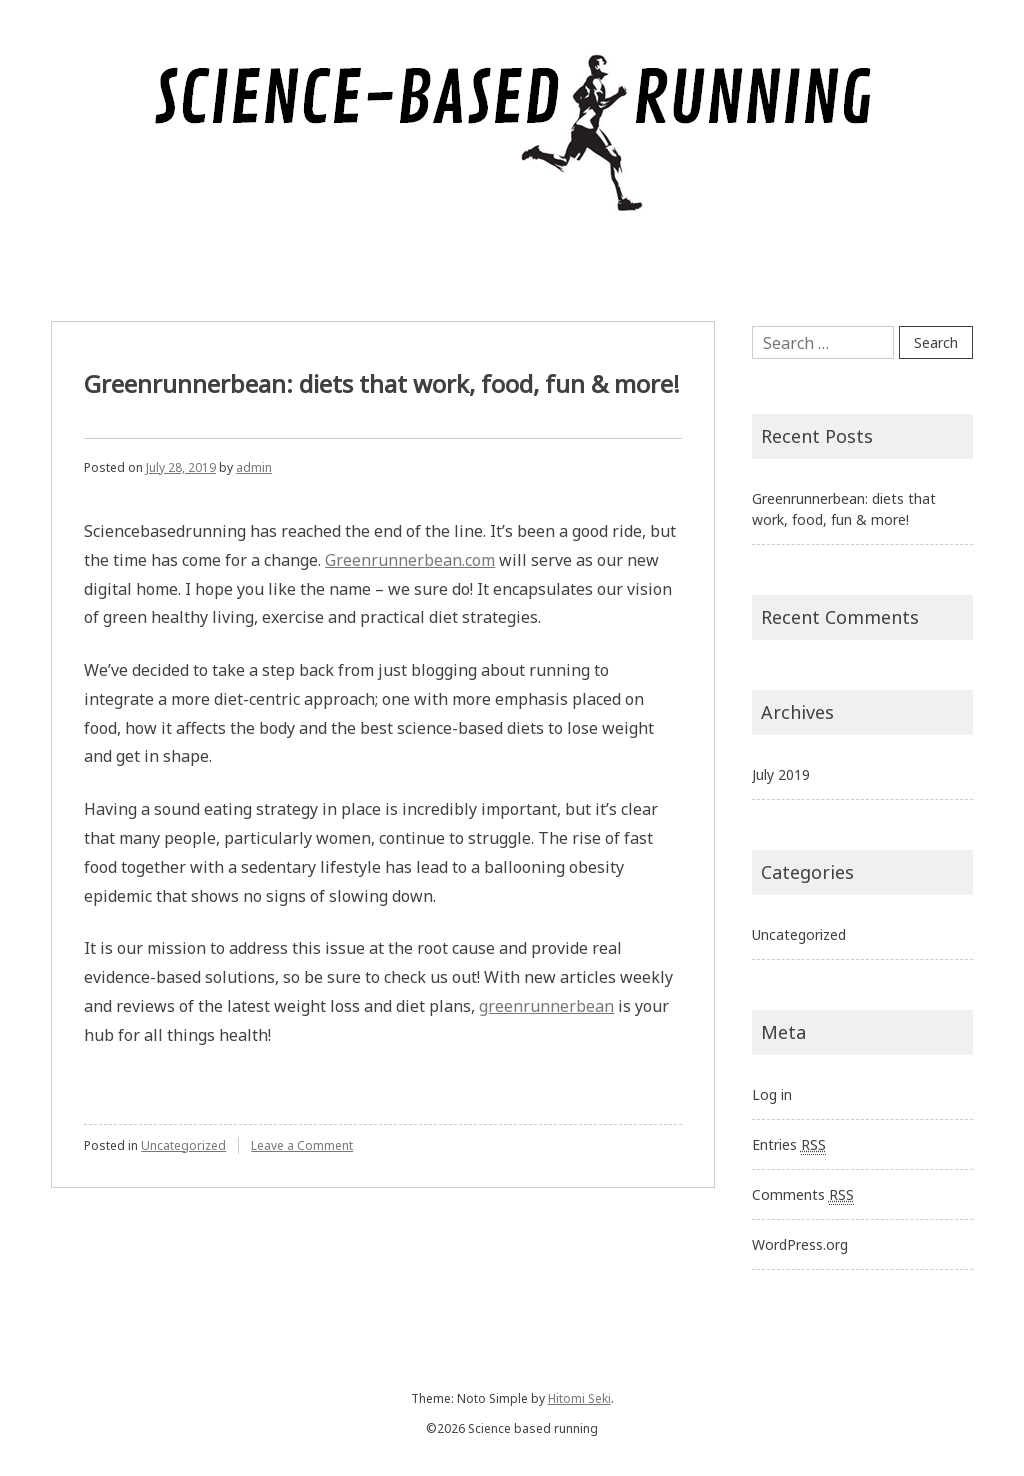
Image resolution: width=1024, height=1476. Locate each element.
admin (254, 467)
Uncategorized (183, 1145)
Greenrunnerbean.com (410, 560)
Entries (789, 1145)
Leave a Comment (302, 1145)
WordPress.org (800, 1244)
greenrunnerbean (546, 1006)
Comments (803, 1195)
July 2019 (781, 774)
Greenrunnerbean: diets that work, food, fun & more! (382, 383)
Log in (772, 1094)
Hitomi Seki (579, 1398)
